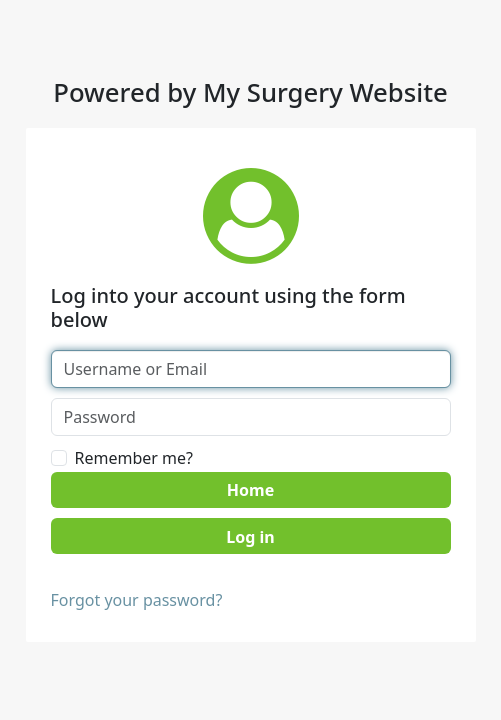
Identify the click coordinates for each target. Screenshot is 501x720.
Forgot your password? (137, 600)
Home (250, 490)
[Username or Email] (251, 369)
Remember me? (134, 458)
